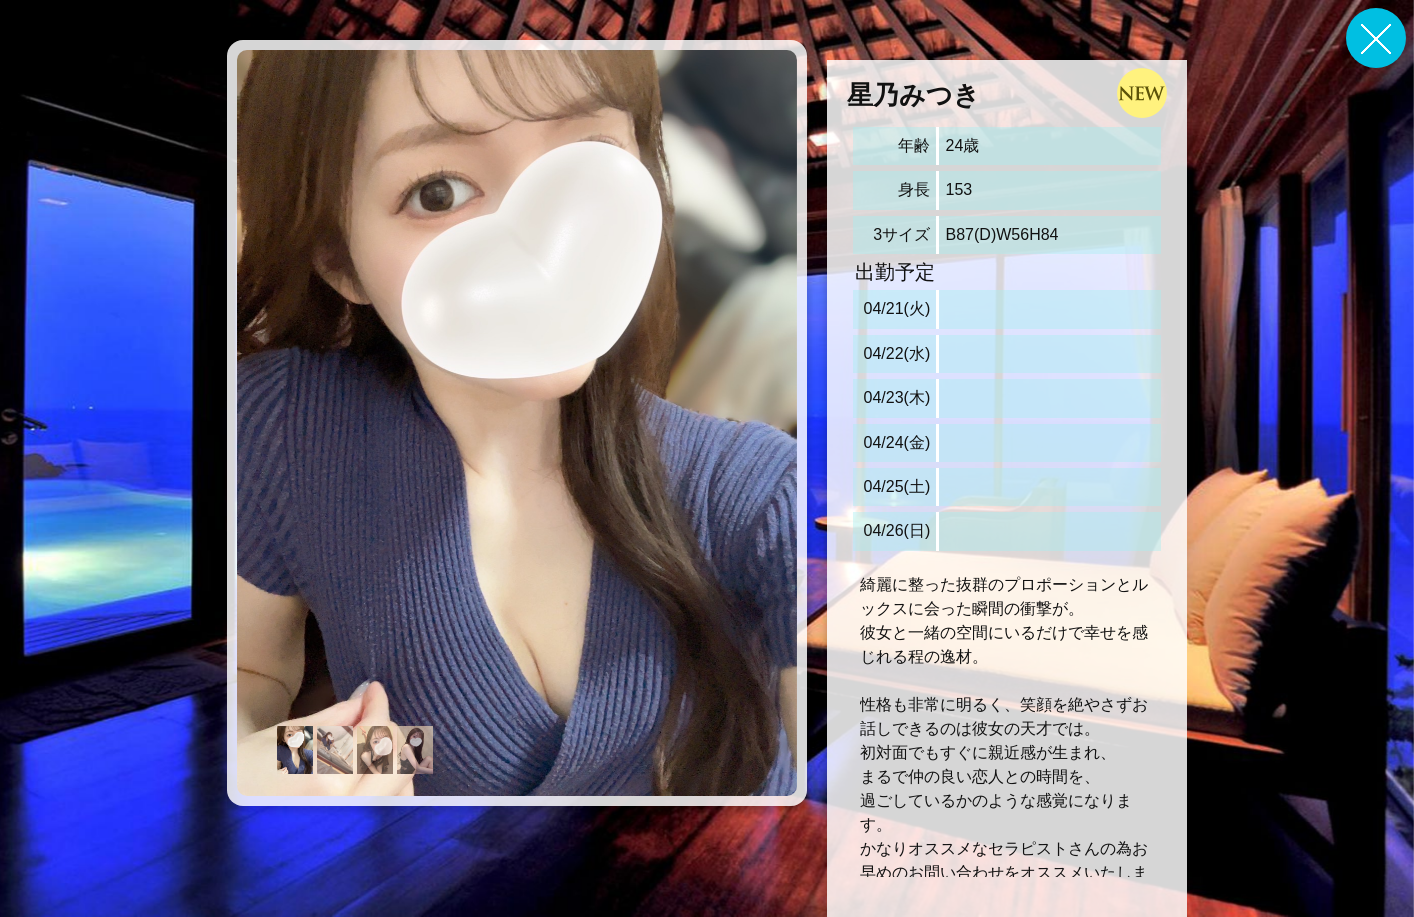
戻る (1376, 38)
